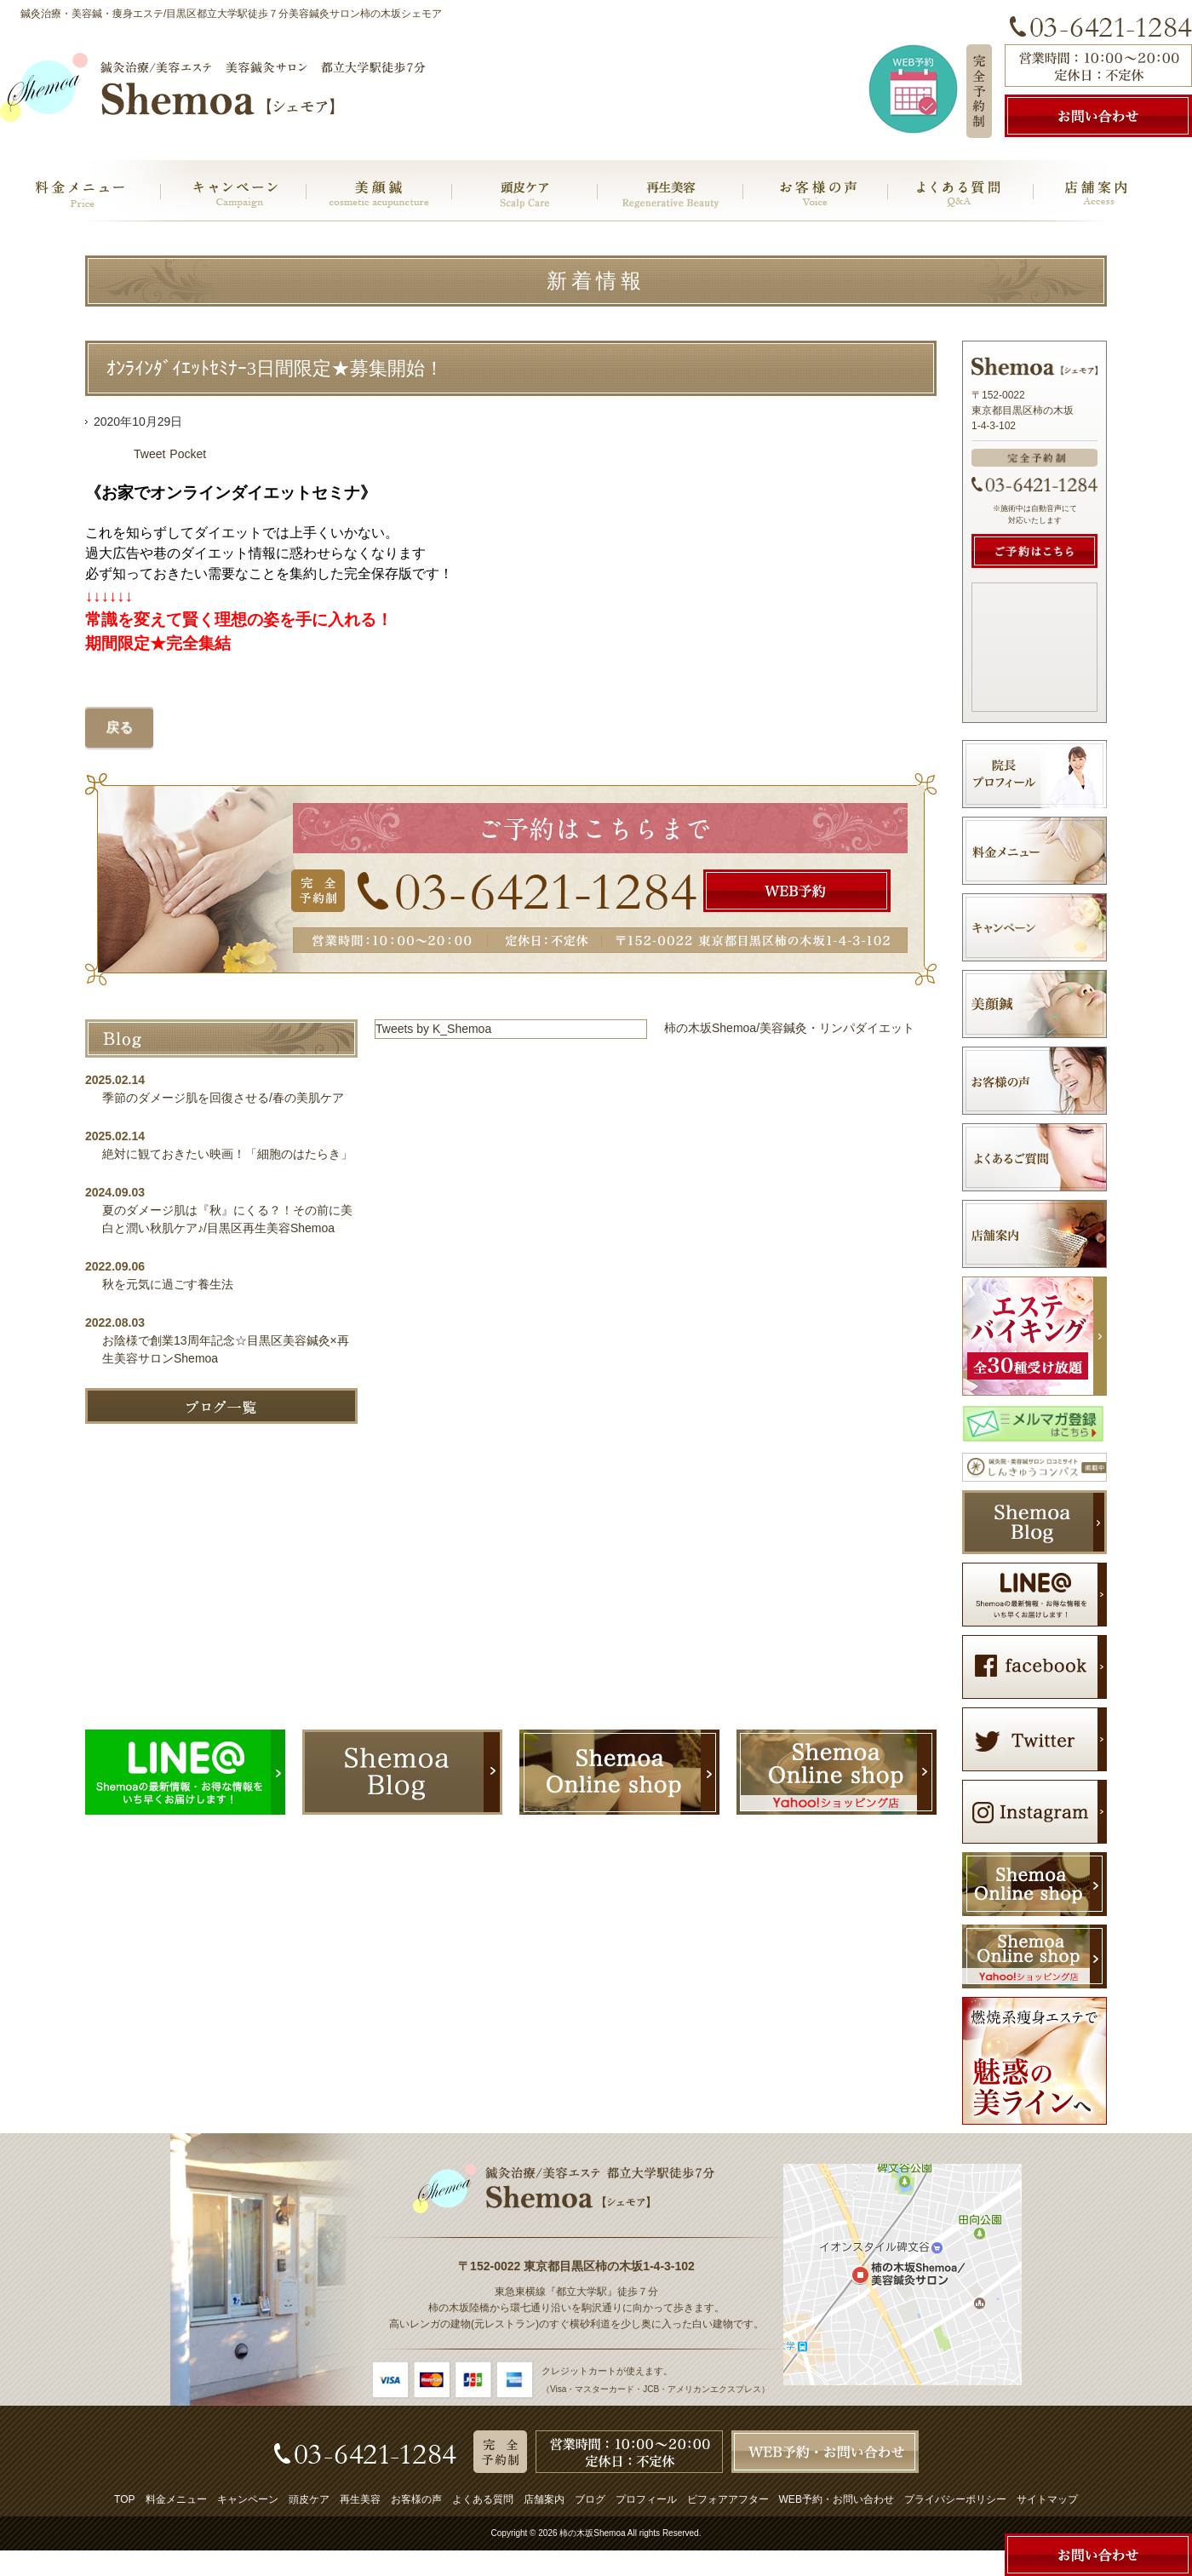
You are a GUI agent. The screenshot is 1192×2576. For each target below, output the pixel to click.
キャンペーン (247, 2499)
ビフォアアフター (728, 2499)
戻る (119, 727)
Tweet (149, 454)
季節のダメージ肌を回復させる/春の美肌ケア (229, 1097)
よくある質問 (482, 2499)
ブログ (590, 2499)
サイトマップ (1047, 2499)
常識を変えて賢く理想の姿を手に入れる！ (239, 619)
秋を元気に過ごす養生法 (167, 1284)
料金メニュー (176, 2499)
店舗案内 (544, 2499)
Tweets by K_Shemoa (433, 1029)
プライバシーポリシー (955, 2499)
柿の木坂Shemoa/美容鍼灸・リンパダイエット (789, 1028)
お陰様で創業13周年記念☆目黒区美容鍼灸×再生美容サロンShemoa (225, 1349)
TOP (124, 2499)
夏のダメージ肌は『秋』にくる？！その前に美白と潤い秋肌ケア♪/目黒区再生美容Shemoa (227, 1219)
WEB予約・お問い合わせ (836, 2499)
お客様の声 (416, 2499)
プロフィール (646, 2499)
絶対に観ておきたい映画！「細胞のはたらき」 (227, 1154)
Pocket (187, 454)
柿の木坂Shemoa (592, 2533)
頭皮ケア (309, 2499)
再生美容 (360, 2499)
